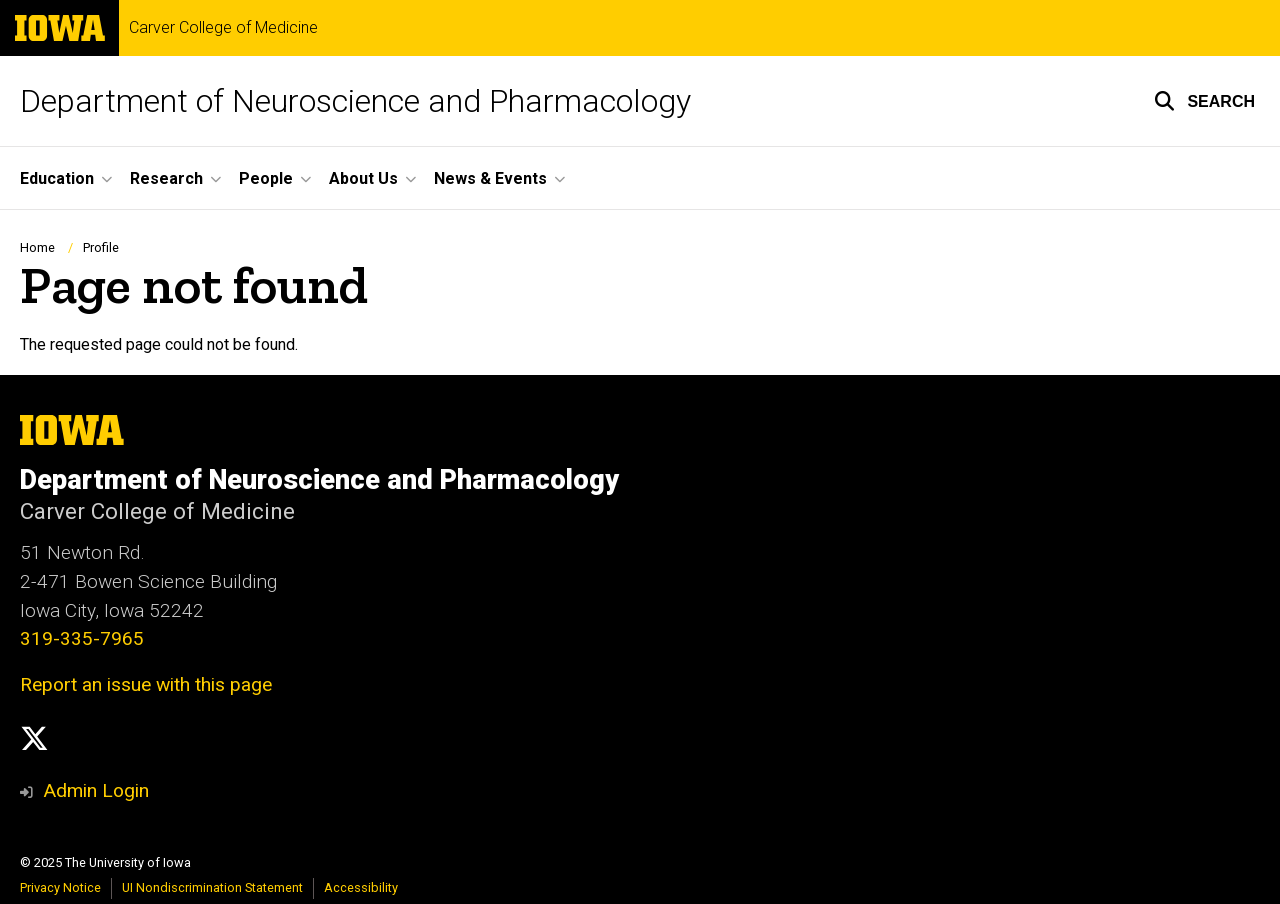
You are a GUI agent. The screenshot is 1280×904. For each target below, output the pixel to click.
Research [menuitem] (166, 178)
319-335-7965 (82, 638)
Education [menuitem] (57, 178)
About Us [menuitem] (363, 178)
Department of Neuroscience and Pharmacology (355, 101)
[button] (1204, 101)
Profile (101, 247)
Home (37, 247)
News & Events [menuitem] (490, 178)
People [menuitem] (266, 178)
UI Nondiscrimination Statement (212, 887)
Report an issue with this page (146, 684)
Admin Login (96, 790)
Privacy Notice (60, 887)
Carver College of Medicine (223, 28)
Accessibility (361, 887)
